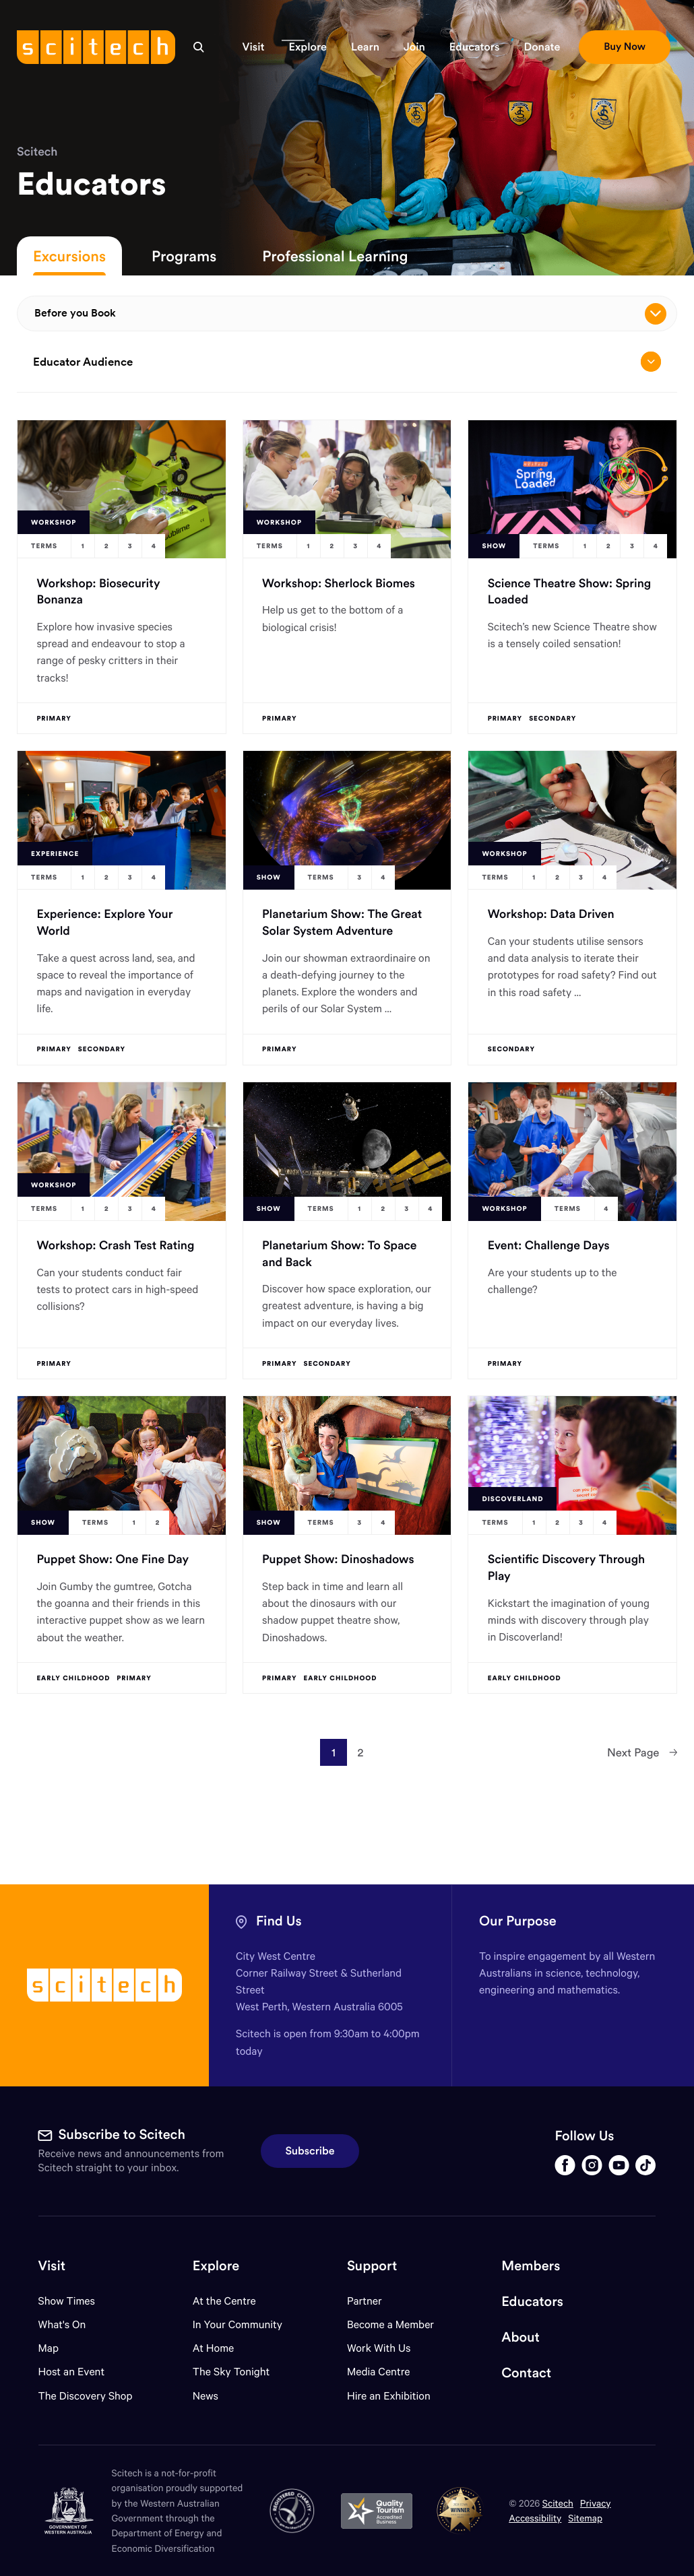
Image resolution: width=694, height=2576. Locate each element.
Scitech (37, 151)
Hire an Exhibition (389, 2396)
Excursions (69, 255)
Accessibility (535, 2517)
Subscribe (310, 2151)
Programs (184, 255)
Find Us (279, 1921)
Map (56, 2348)
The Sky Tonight (231, 2372)
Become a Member (390, 2324)
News (205, 2396)
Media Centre (378, 2372)
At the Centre (224, 2301)
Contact (526, 2373)
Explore (216, 2265)
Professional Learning (335, 255)
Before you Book (350, 314)
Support (372, 2265)
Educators (532, 2301)
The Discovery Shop (85, 2395)
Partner (364, 2301)
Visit (52, 2265)
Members (530, 2265)
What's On (62, 2324)
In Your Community (237, 2324)
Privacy (595, 2503)
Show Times (66, 2301)
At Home (213, 2348)
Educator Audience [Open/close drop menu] (347, 362)
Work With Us (378, 2348)
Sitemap (585, 2517)
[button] (253, 47)
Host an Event (71, 2372)
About (520, 2337)
